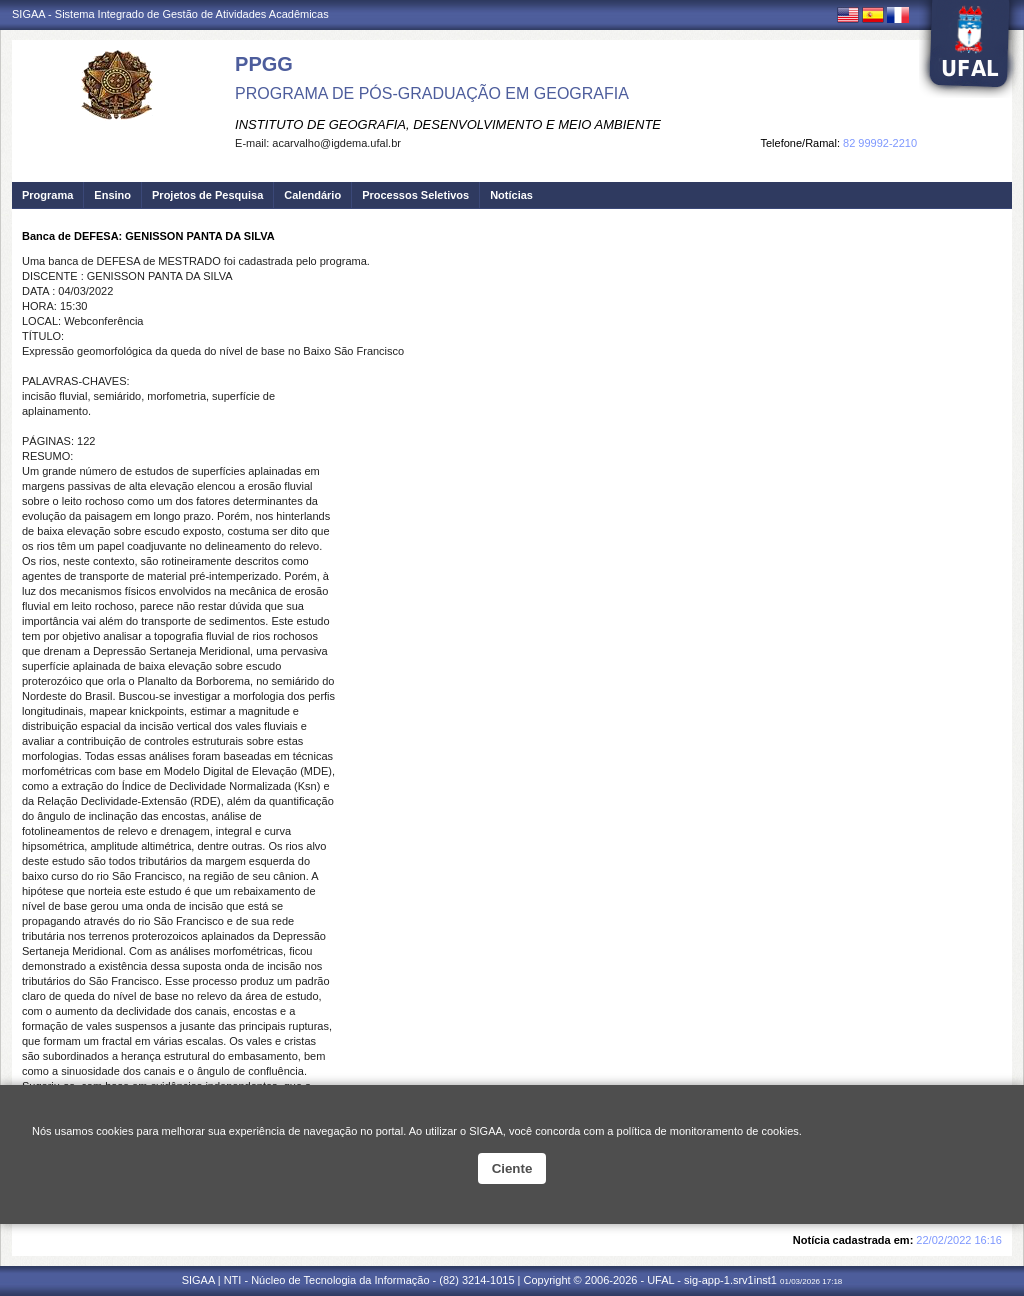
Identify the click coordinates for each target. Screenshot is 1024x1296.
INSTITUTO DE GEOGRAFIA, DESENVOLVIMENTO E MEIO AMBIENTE (448, 124)
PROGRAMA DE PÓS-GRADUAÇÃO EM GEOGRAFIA (432, 93)
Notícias (511, 195)
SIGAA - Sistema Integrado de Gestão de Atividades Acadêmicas (170, 14)
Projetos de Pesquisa (207, 195)
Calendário (312, 195)
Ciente (512, 1168)
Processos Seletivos (415, 195)
